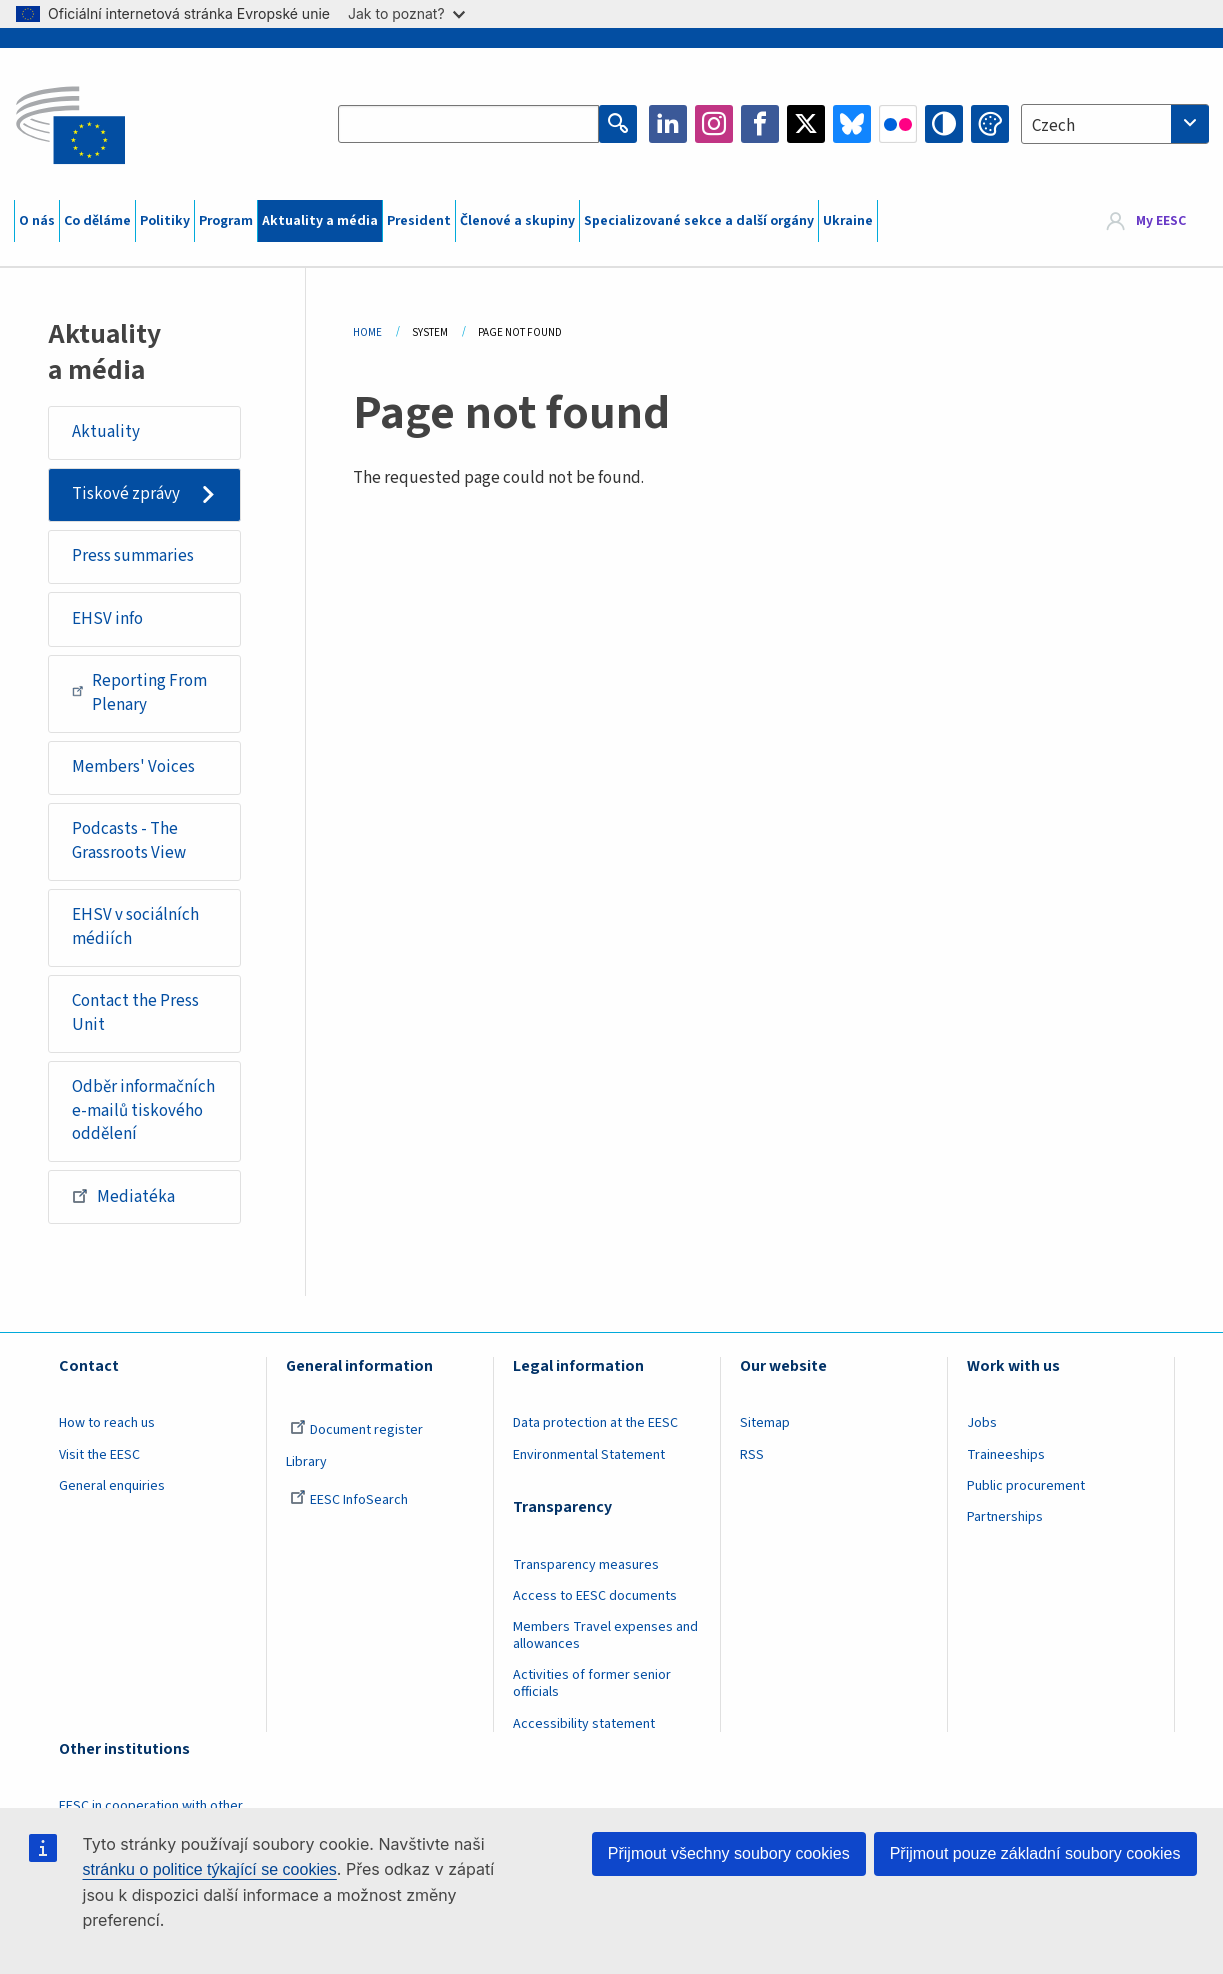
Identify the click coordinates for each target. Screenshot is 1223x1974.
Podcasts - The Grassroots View (129, 841)
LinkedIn (668, 124)
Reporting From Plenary (139, 693)
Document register (356, 1430)
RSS (752, 1455)
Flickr (898, 124)
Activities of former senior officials (592, 1683)
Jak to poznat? (406, 13)
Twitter (806, 124)
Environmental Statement (589, 1455)
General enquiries (112, 1486)
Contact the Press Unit (135, 1013)
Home (367, 332)
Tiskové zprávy (126, 494)
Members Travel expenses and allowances (605, 1635)
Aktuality (106, 432)
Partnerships (1005, 1517)
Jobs (982, 1423)
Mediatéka (123, 1196)
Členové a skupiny (517, 221)
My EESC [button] (1161, 221)
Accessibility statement (584, 1724)
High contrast (944, 124)
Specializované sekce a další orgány (699, 221)
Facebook (760, 124)
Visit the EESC (99, 1455)
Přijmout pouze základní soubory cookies (1035, 1853)
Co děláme (97, 221)
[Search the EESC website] (468, 124)
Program (226, 221)
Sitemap (765, 1423)
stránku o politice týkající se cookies (210, 1869)
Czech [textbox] (1053, 126)
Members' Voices (133, 767)
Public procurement (1026, 1486)
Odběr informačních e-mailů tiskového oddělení (143, 1110)
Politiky (165, 221)
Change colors (990, 124)
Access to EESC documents (595, 1596)
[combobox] (1115, 124)
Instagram (714, 124)
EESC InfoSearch (349, 1500)
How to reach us (107, 1423)
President (419, 221)
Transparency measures (586, 1565)
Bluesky (852, 124)
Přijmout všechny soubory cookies (729, 1853)
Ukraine (848, 221)
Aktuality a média (320, 221)
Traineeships (1006, 1455)
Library (306, 1462)
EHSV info (107, 619)
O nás (37, 221)
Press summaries (133, 556)
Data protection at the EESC (595, 1423)
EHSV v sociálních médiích (135, 927)
